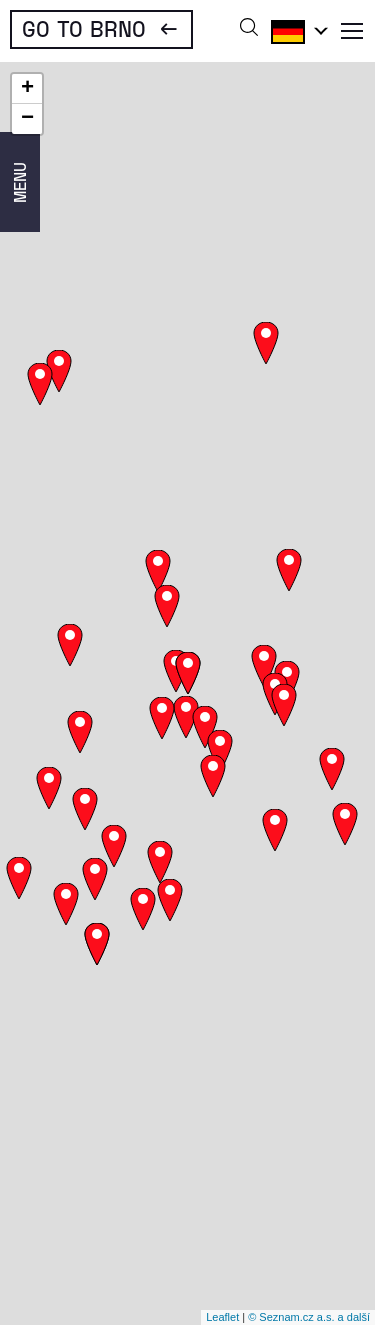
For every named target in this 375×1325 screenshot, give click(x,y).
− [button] (27, 119)
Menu (19, 182)
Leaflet (222, 1317)
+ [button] (27, 89)
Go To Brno (84, 28)
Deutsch (296, 31)
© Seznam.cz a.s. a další (309, 1317)
